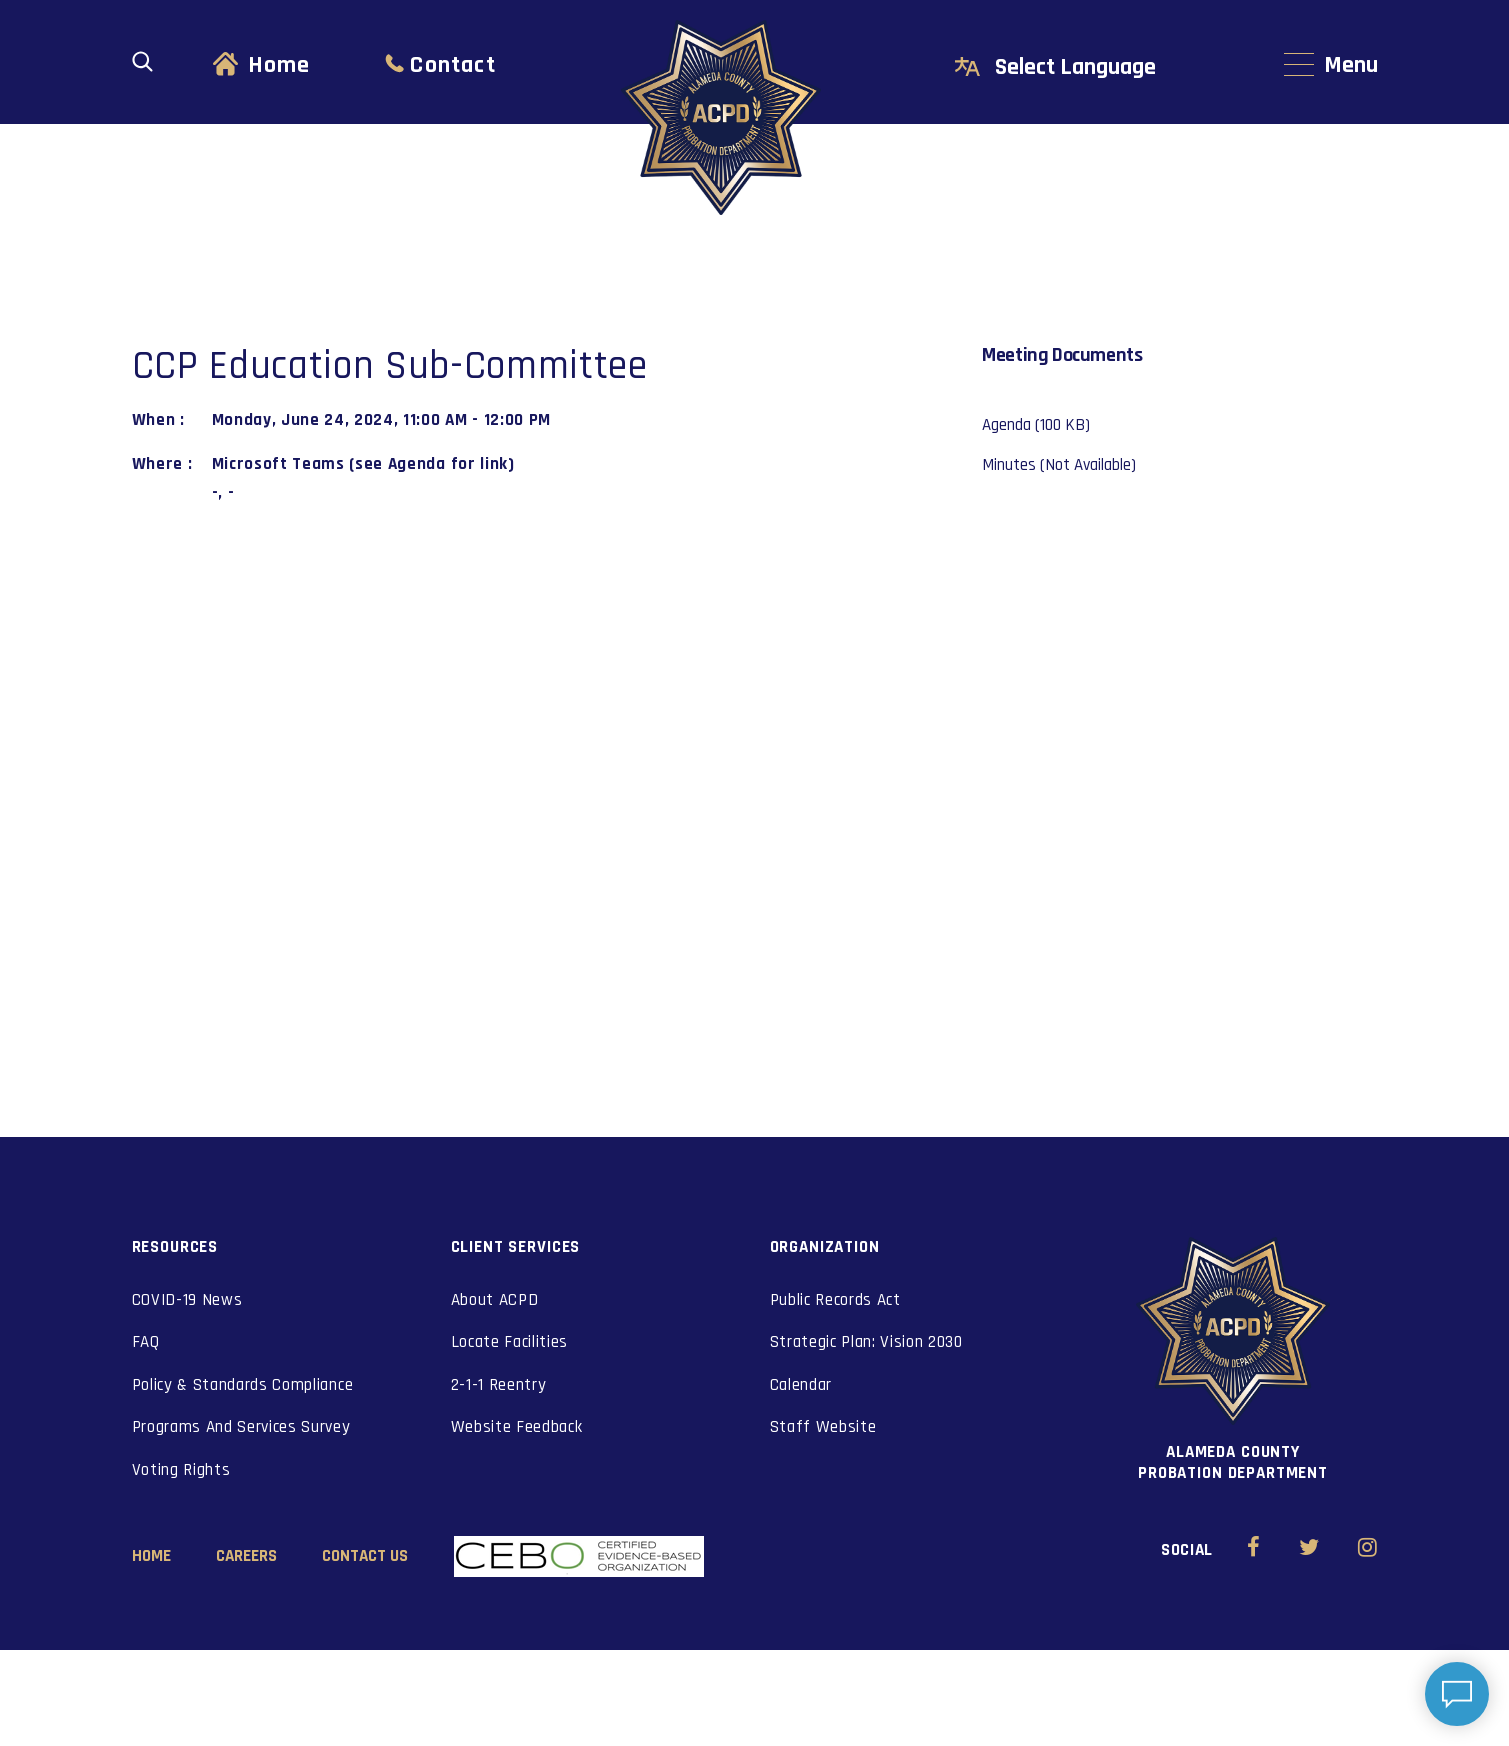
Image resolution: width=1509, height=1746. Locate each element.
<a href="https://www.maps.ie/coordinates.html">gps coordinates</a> (527, 733)
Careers (246, 1556)
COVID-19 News (187, 1300)
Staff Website (823, 1427)
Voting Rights (181, 1470)
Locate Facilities (510, 1342)
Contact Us (365, 1556)
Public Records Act (835, 1300)
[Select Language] (1097, 67)
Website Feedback (517, 1427)
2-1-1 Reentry (499, 1385)
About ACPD (495, 1300)
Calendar (801, 1385)
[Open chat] (1457, 1694)
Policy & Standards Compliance (243, 1385)
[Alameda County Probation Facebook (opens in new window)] (1253, 1550)
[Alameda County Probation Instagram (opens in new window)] (1367, 1550)
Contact (452, 65)
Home (279, 65)
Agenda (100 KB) (1036, 425)
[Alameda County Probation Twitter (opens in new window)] (1309, 1550)
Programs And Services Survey (241, 1427)
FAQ (146, 1342)
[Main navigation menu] (1331, 65)
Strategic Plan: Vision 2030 (866, 1342)
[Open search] (142, 61)
